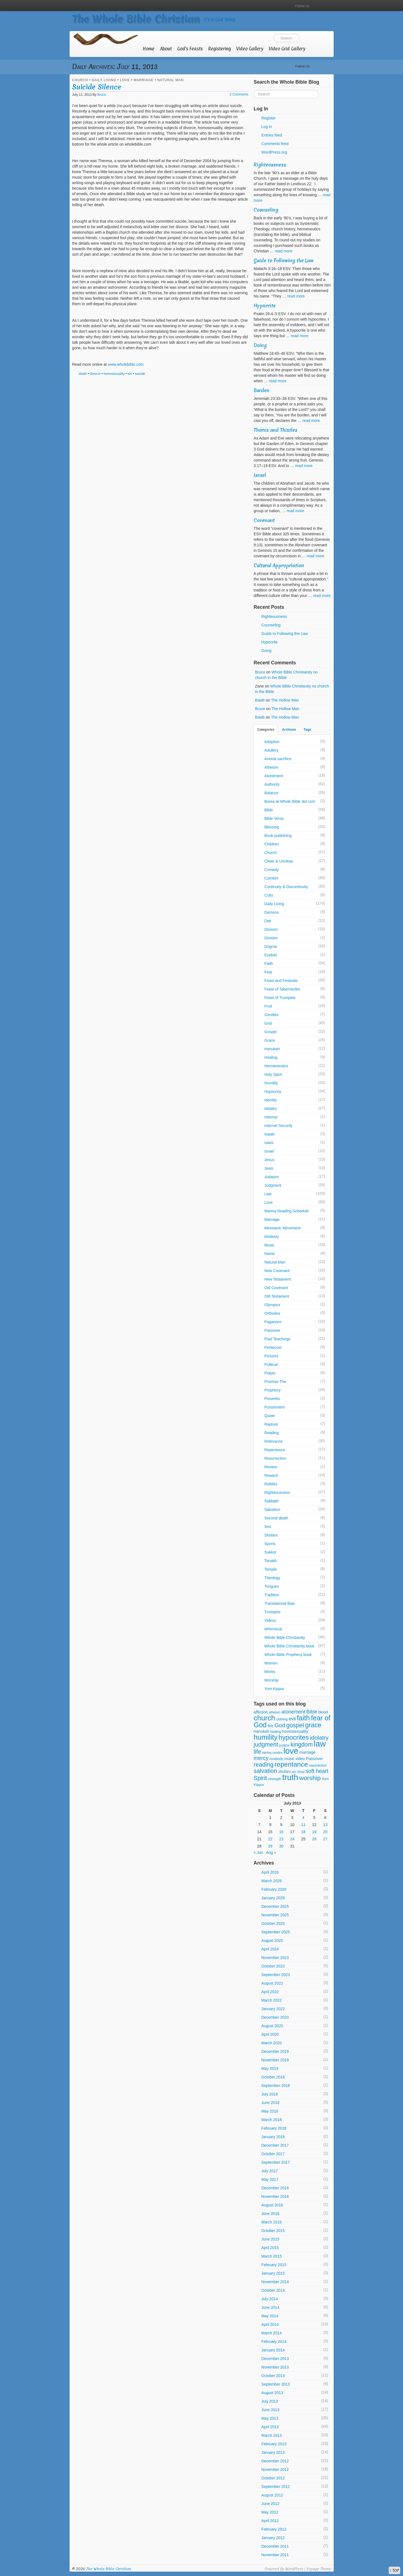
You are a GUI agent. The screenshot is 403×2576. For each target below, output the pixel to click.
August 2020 (272, 2026)
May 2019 (269, 2068)
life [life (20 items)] (257, 1751)
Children (271, 844)
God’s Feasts (190, 48)
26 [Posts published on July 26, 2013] (314, 1839)
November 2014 (275, 2282)
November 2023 (275, 1957)
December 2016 (275, 2188)
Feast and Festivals (281, 980)
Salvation (272, 1509)
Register (268, 118)
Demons (271, 912)
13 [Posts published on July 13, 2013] (325, 1824)
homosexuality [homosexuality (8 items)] (295, 1731)
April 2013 (270, 2427)
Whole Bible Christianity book (289, 1646)
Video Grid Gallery (287, 48)
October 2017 (273, 2154)
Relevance (273, 1441)
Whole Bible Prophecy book (288, 1654)
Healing (270, 1057)
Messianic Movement (282, 1228)
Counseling (266, 210)
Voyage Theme (318, 2568)
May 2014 (269, 2316)
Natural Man (170, 80)
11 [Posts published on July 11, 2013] (303, 1824)
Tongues (271, 1586)
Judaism (271, 1177)
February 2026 (273, 1889)
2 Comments (236, 94)
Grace (269, 1040)
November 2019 (275, 2060)
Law (268, 1194)
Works (269, 1671)
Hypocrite (265, 305)
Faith (268, 963)
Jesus (269, 1160)
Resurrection (275, 1458)
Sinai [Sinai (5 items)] (301, 1772)
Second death (276, 1518)
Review (270, 1467)
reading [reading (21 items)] (263, 1764)
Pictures (271, 1356)
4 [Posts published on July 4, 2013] (303, 1817)
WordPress (294, 2568)
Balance (271, 793)
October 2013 (273, 2375)
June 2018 (270, 2102)
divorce (95, 374)
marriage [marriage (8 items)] (307, 1752)
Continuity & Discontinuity (286, 887)
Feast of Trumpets (279, 997)
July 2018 (269, 2094)
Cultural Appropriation (279, 565)
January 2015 (273, 2273)
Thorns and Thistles (275, 430)
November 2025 (275, 1915)
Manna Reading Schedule (286, 1211)
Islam (268, 1142)
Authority (271, 784)
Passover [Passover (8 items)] (314, 1758)
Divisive (271, 938)
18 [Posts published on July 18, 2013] (303, 1832)
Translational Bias (279, 1603)
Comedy (271, 869)
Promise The (275, 1381)
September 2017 (275, 2162)
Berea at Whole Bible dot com (289, 801)
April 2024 (270, 1949)
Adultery (271, 750)
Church (80, 80)
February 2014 (273, 2341)
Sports (269, 1543)
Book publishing (278, 835)
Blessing (271, 827)
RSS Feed (326, 5)
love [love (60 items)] (291, 1750)
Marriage (143, 80)
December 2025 (275, 1906)
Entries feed (271, 135)
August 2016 (272, 2205)
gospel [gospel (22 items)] (295, 1725)
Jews (268, 1168)
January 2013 (273, 2452)
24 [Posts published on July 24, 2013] (292, 1839)
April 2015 (270, 2247)
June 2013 (270, 2410)
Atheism (271, 767)
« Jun (258, 1852)
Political (271, 1364)
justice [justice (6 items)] (284, 1745)
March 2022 (271, 2000)
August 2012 (272, 2495)
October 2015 (273, 2230)
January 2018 (273, 2137)
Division (271, 929)
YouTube (316, 5)
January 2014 (273, 2350)
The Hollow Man (285, 700)
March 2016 (271, 2222)
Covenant (264, 520)
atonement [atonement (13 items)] (293, 1712)
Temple (270, 1569)
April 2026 (270, 1872)
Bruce (101, 95)
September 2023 (275, 1974)
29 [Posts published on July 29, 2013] (270, 1846)
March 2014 (271, 2333)
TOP (394, 2570)
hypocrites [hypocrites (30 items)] (294, 1737)
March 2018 (271, 2119)
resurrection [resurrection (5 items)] (317, 1765)
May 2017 (269, 2179)
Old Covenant (276, 1288)
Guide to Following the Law (284, 260)
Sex (267, 1526)
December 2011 (275, 2546)
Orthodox (272, 1313)
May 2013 (269, 2418)
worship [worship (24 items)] (310, 1777)
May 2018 (269, 2111)
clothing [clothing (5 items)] (281, 1719)
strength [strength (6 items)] (274, 1779)
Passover (272, 1330)
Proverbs (272, 1398)
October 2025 (273, 1923)
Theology (272, 1578)
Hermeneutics (276, 1066)
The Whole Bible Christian (136, 19)
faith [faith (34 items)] (303, 1718)
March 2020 (271, 2043)
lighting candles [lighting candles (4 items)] (272, 1752)
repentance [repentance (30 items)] (291, 1764)
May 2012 (269, 2512)
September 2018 (275, 2085)
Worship (271, 1680)
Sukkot (270, 1552)
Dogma (270, 946)
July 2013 (269, 2401)
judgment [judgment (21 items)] (266, 1744)
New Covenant (277, 1270)
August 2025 (272, 1940)
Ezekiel (270, 955)
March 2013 (271, 2435)
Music (269, 1245)
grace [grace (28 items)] (313, 1725)
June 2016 (270, 2213)
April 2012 (270, 2520)
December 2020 (275, 2017)
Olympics (272, 1305)
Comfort (271, 878)
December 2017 (275, 2145)
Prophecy (272, 1390)
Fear (268, 972)
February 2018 (273, 2128)
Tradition (271, 1595)
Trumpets (272, 1612)
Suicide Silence (96, 87)
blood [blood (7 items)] (323, 1712)
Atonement (273, 776)
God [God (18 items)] (280, 1725)
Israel (260, 475)
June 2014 (270, 2307)
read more (283, 251)
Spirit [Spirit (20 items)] (260, 1778)
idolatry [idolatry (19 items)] (319, 1737)
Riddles (270, 1484)
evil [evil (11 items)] (292, 1718)
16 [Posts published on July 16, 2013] (281, 1832)
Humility (271, 1083)
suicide (140, 374)
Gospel (270, 1032)
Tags (307, 730)
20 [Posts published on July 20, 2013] (325, 1832)
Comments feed (275, 143)
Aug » (271, 1852)
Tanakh (270, 1561)
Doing (260, 345)
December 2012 (275, 2461)
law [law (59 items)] (320, 1743)
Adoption (271, 741)
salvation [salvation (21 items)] (265, 1770)
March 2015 (271, 2256)
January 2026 (273, 1898)
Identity (270, 1100)
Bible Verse (274, 818)
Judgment (272, 1185)
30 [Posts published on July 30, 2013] (281, 1846)
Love (125, 80)
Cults (268, 895)
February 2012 (273, 2529)
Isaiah (269, 1134)
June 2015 (270, 2239)
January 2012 (273, 2538)
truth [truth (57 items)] (290, 1777)
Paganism (272, 1322)
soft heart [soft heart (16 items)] (317, 1771)
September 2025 (275, 1932)
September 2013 (275, 2384)
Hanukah (272, 1049)
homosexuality (114, 374)
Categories (265, 730)
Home (148, 48)
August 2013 (272, 2393)
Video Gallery (249, 48)
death (83, 374)
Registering (219, 48)
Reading (271, 1433)
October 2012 (273, 2478)
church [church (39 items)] (264, 1718)
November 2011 (275, 2555)
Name (269, 1253)
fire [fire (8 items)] (270, 1725)
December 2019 (275, 2051)
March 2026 (271, 1881)
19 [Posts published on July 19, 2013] (314, 1832)
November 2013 (275, 2367)
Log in (266, 126)
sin (130, 374)
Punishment (274, 1407)
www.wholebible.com (126, 364)
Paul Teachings (277, 1339)
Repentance (274, 1450)
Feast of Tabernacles (282, 989)
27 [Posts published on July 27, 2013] (325, 1839)
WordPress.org (274, 152)
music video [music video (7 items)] (294, 1758)
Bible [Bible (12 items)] (311, 1712)
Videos (270, 1620)
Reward (271, 1475)
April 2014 (270, 2324)
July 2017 (269, 2171)
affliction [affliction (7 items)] (261, 1712)
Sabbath (271, 1501)
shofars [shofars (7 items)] (284, 1771)
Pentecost (272, 1347)
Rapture (271, 1424)
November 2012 (275, 2469)
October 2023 (273, 1966)
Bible (268, 810)
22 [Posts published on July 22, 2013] (270, 1839)
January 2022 (273, 2009)
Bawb (260, 700)
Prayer (270, 1373)
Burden (261, 390)
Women (271, 1663)
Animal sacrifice (277, 759)
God (268, 1023)
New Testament (277, 1279)
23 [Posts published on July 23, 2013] (281, 1839)
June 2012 (270, 2503)
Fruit (268, 1006)
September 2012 (275, 2486)
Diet (267, 921)
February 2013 (273, 2444)
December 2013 (275, 2358)
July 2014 (269, 2299)
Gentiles (271, 1015)
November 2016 (275, 2196)
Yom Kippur (274, 1689)
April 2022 (270, 1992)
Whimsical (273, 1629)
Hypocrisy (272, 1091)
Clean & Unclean (278, 861)
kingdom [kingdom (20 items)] (301, 1744)
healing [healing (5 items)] (275, 1732)
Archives (289, 730)
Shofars (271, 1535)
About (166, 48)
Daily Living (104, 80)
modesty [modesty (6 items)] (276, 1759)
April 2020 (270, 2034)
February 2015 (273, 2265)
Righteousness (270, 165)
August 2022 (272, 1983)
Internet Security (278, 1125)
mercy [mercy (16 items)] (261, 1758)
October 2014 (273, 2290)
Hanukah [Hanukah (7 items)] (261, 1731)
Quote (269, 1415)
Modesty (271, 1236)
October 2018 (273, 2077)
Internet (270, 1117)
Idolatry (270, 1108)
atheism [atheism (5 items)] (274, 1712)
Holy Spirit (273, 1074)
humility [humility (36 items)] (266, 1737)
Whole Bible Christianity (284, 1637)
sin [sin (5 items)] (294, 1772)
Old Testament (276, 1296)
